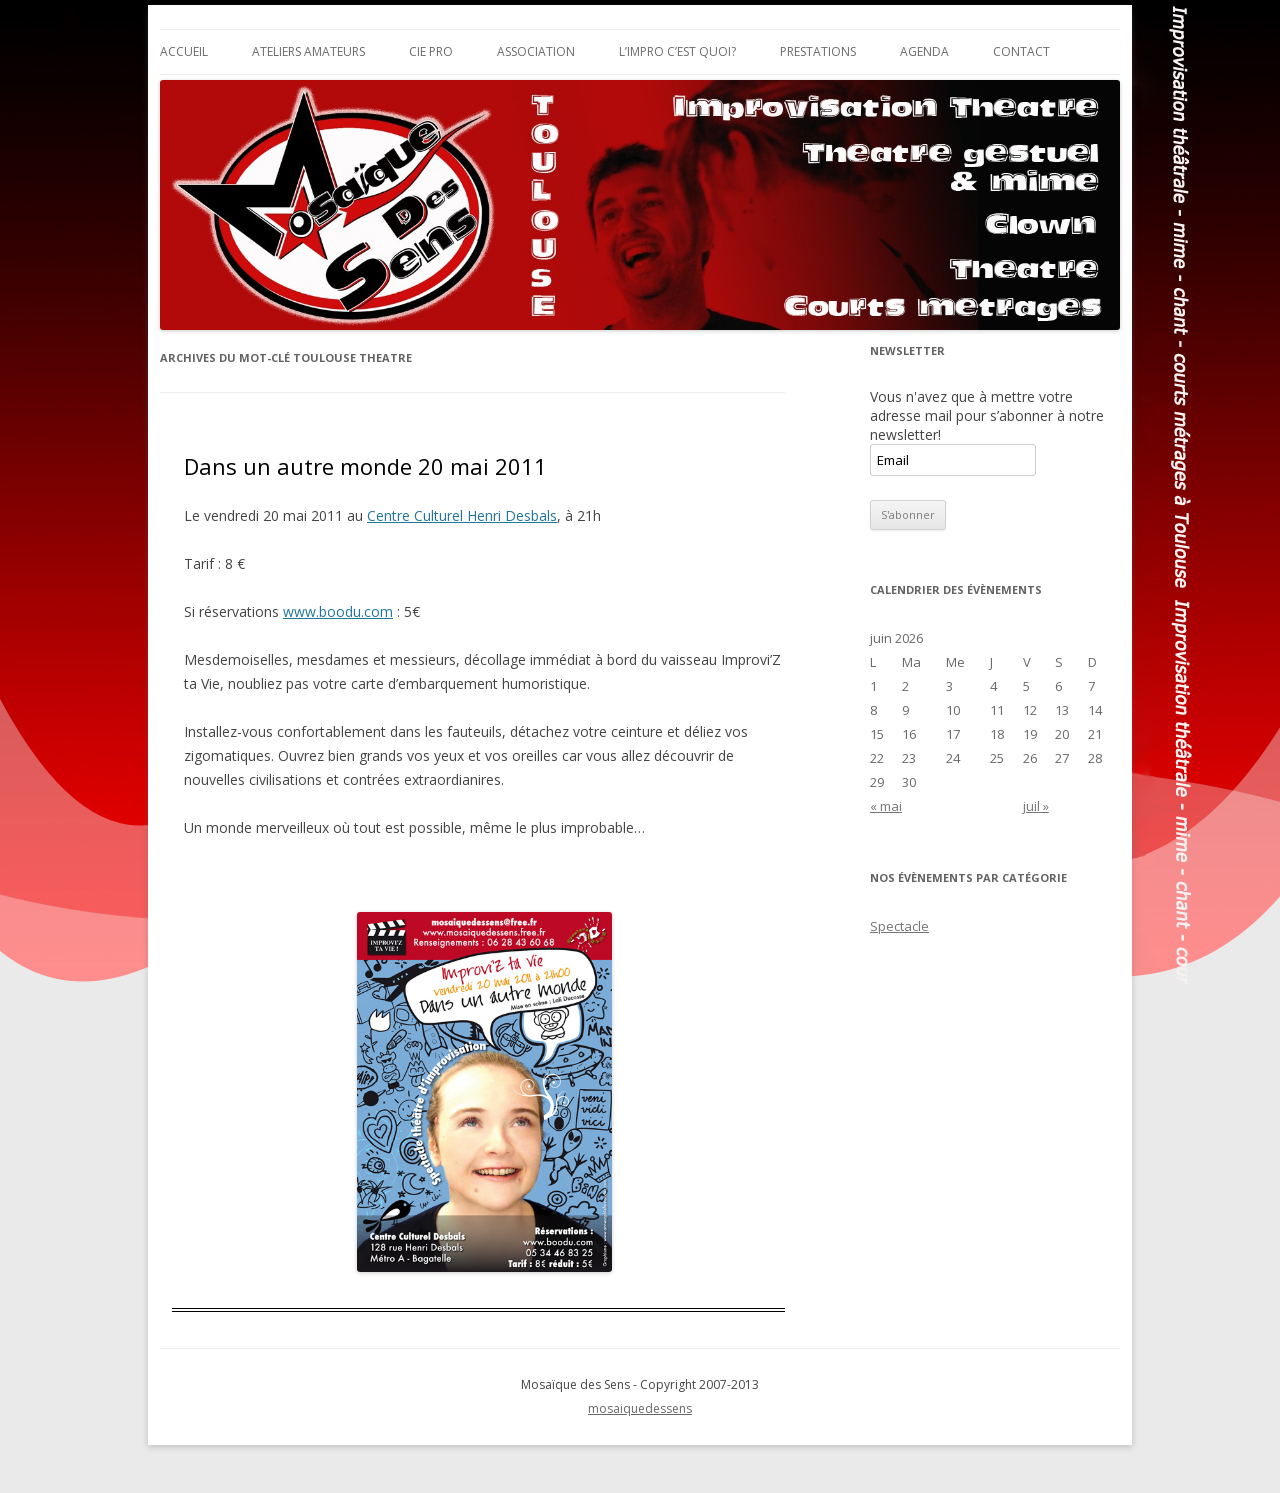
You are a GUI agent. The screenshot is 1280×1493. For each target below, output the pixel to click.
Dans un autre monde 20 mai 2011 (365, 466)
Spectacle (899, 926)
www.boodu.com (338, 611)
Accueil (184, 51)
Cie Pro (431, 51)
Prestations (818, 51)
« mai (886, 806)
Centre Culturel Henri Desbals (462, 515)
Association (536, 51)
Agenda (924, 51)
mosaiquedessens (640, 1408)
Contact (1021, 51)
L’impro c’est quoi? (677, 51)
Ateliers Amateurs (308, 51)
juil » (1036, 806)
